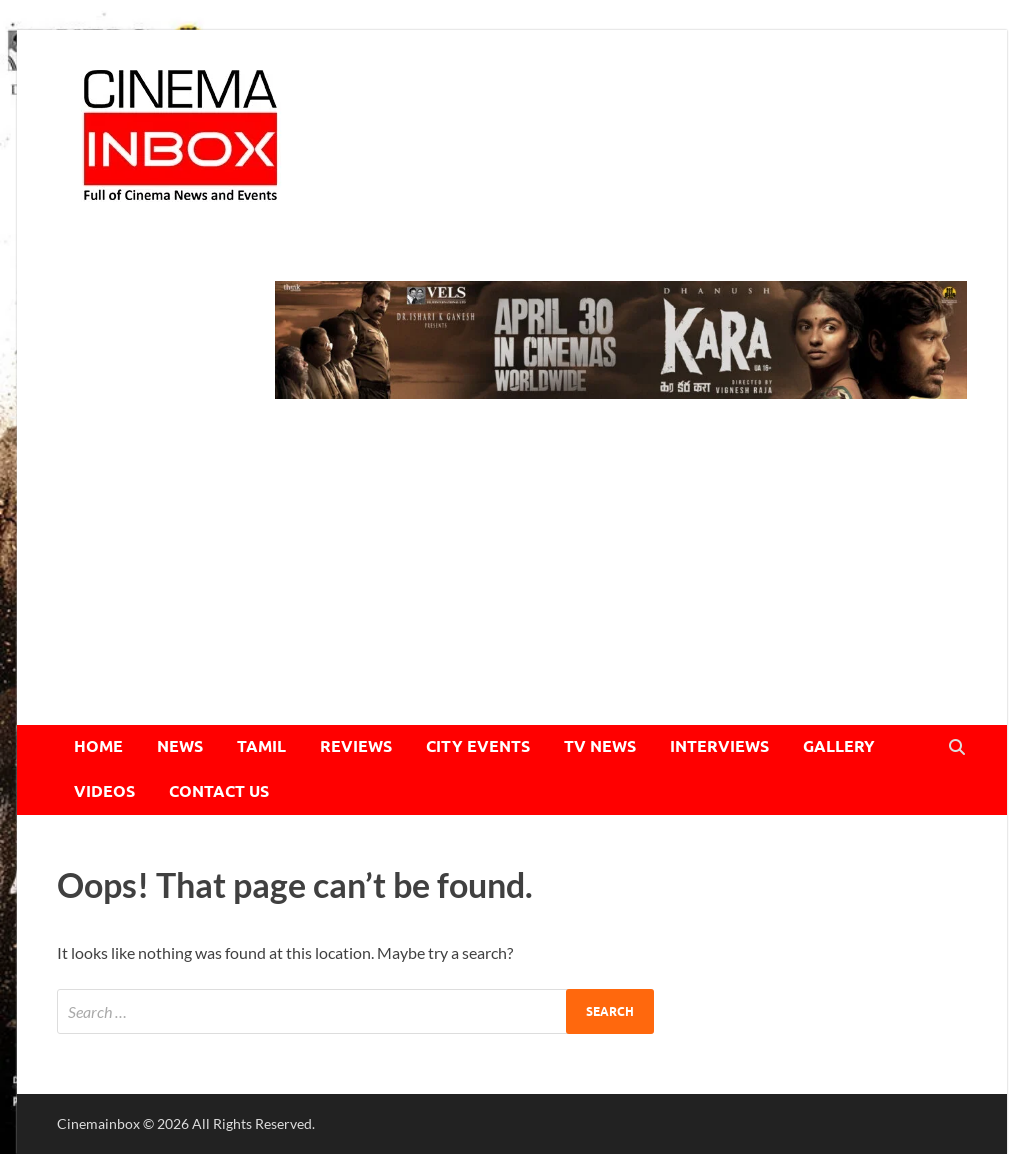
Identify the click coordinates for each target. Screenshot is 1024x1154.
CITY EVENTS (478, 746)
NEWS (180, 746)
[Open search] (957, 748)
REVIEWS (356, 746)
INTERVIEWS (719, 746)
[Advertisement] (512, 575)
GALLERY (839, 746)
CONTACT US (219, 791)
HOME (98, 746)
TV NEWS (600, 746)
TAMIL (261, 746)
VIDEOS (104, 791)
